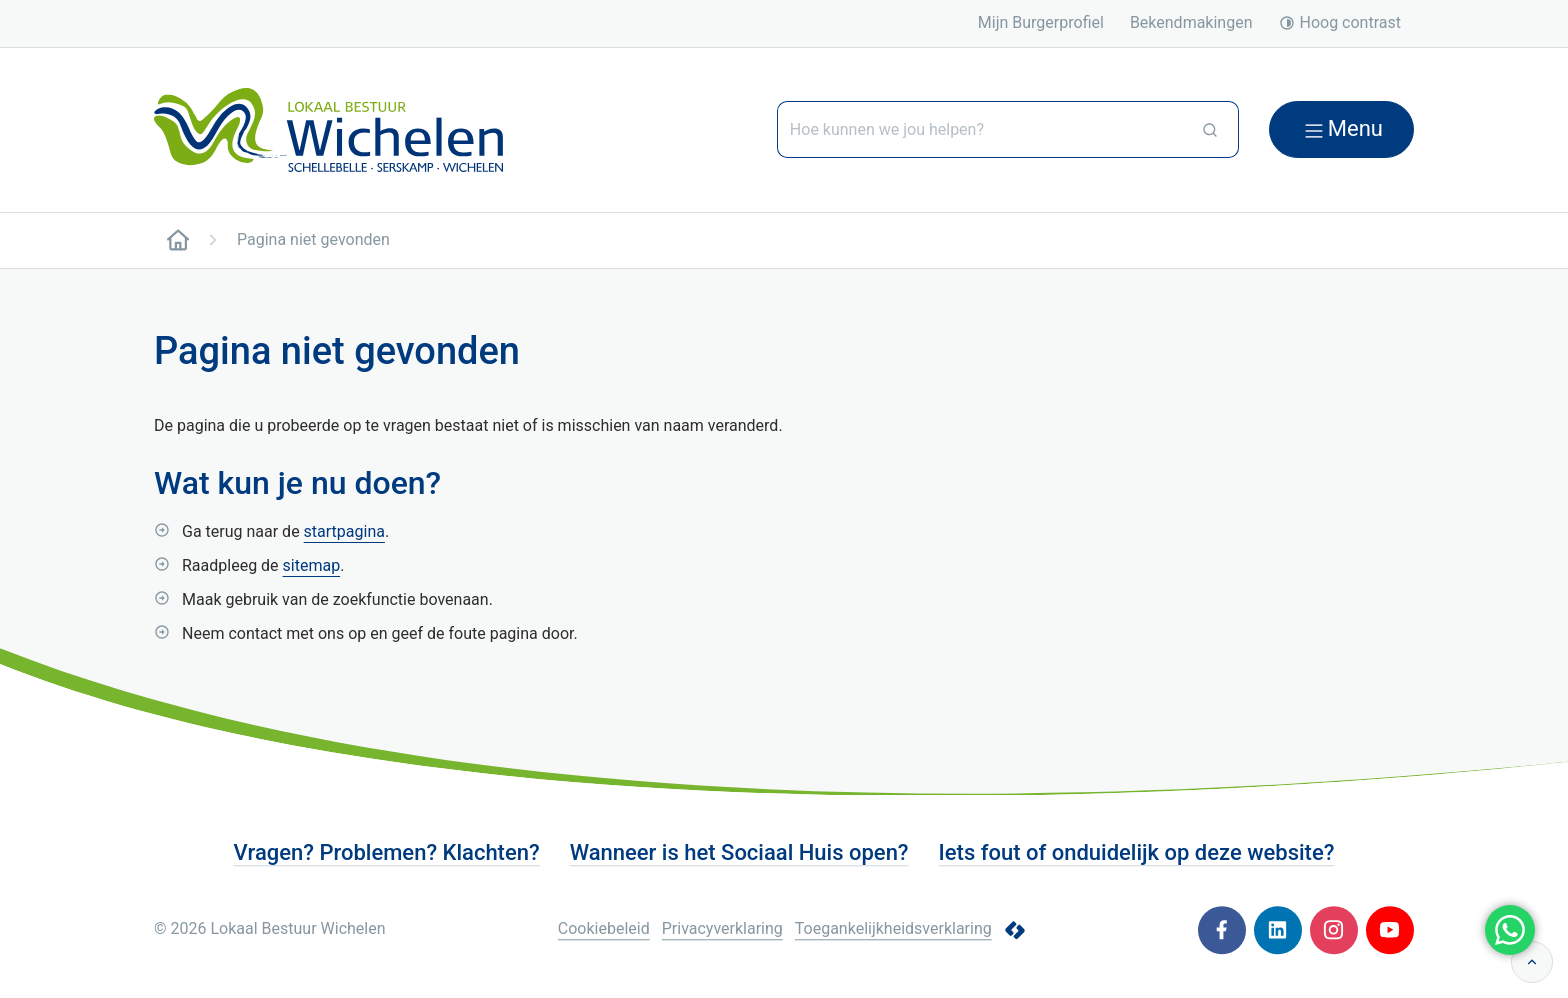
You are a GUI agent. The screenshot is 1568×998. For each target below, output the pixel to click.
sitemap (312, 565)
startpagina (344, 531)
